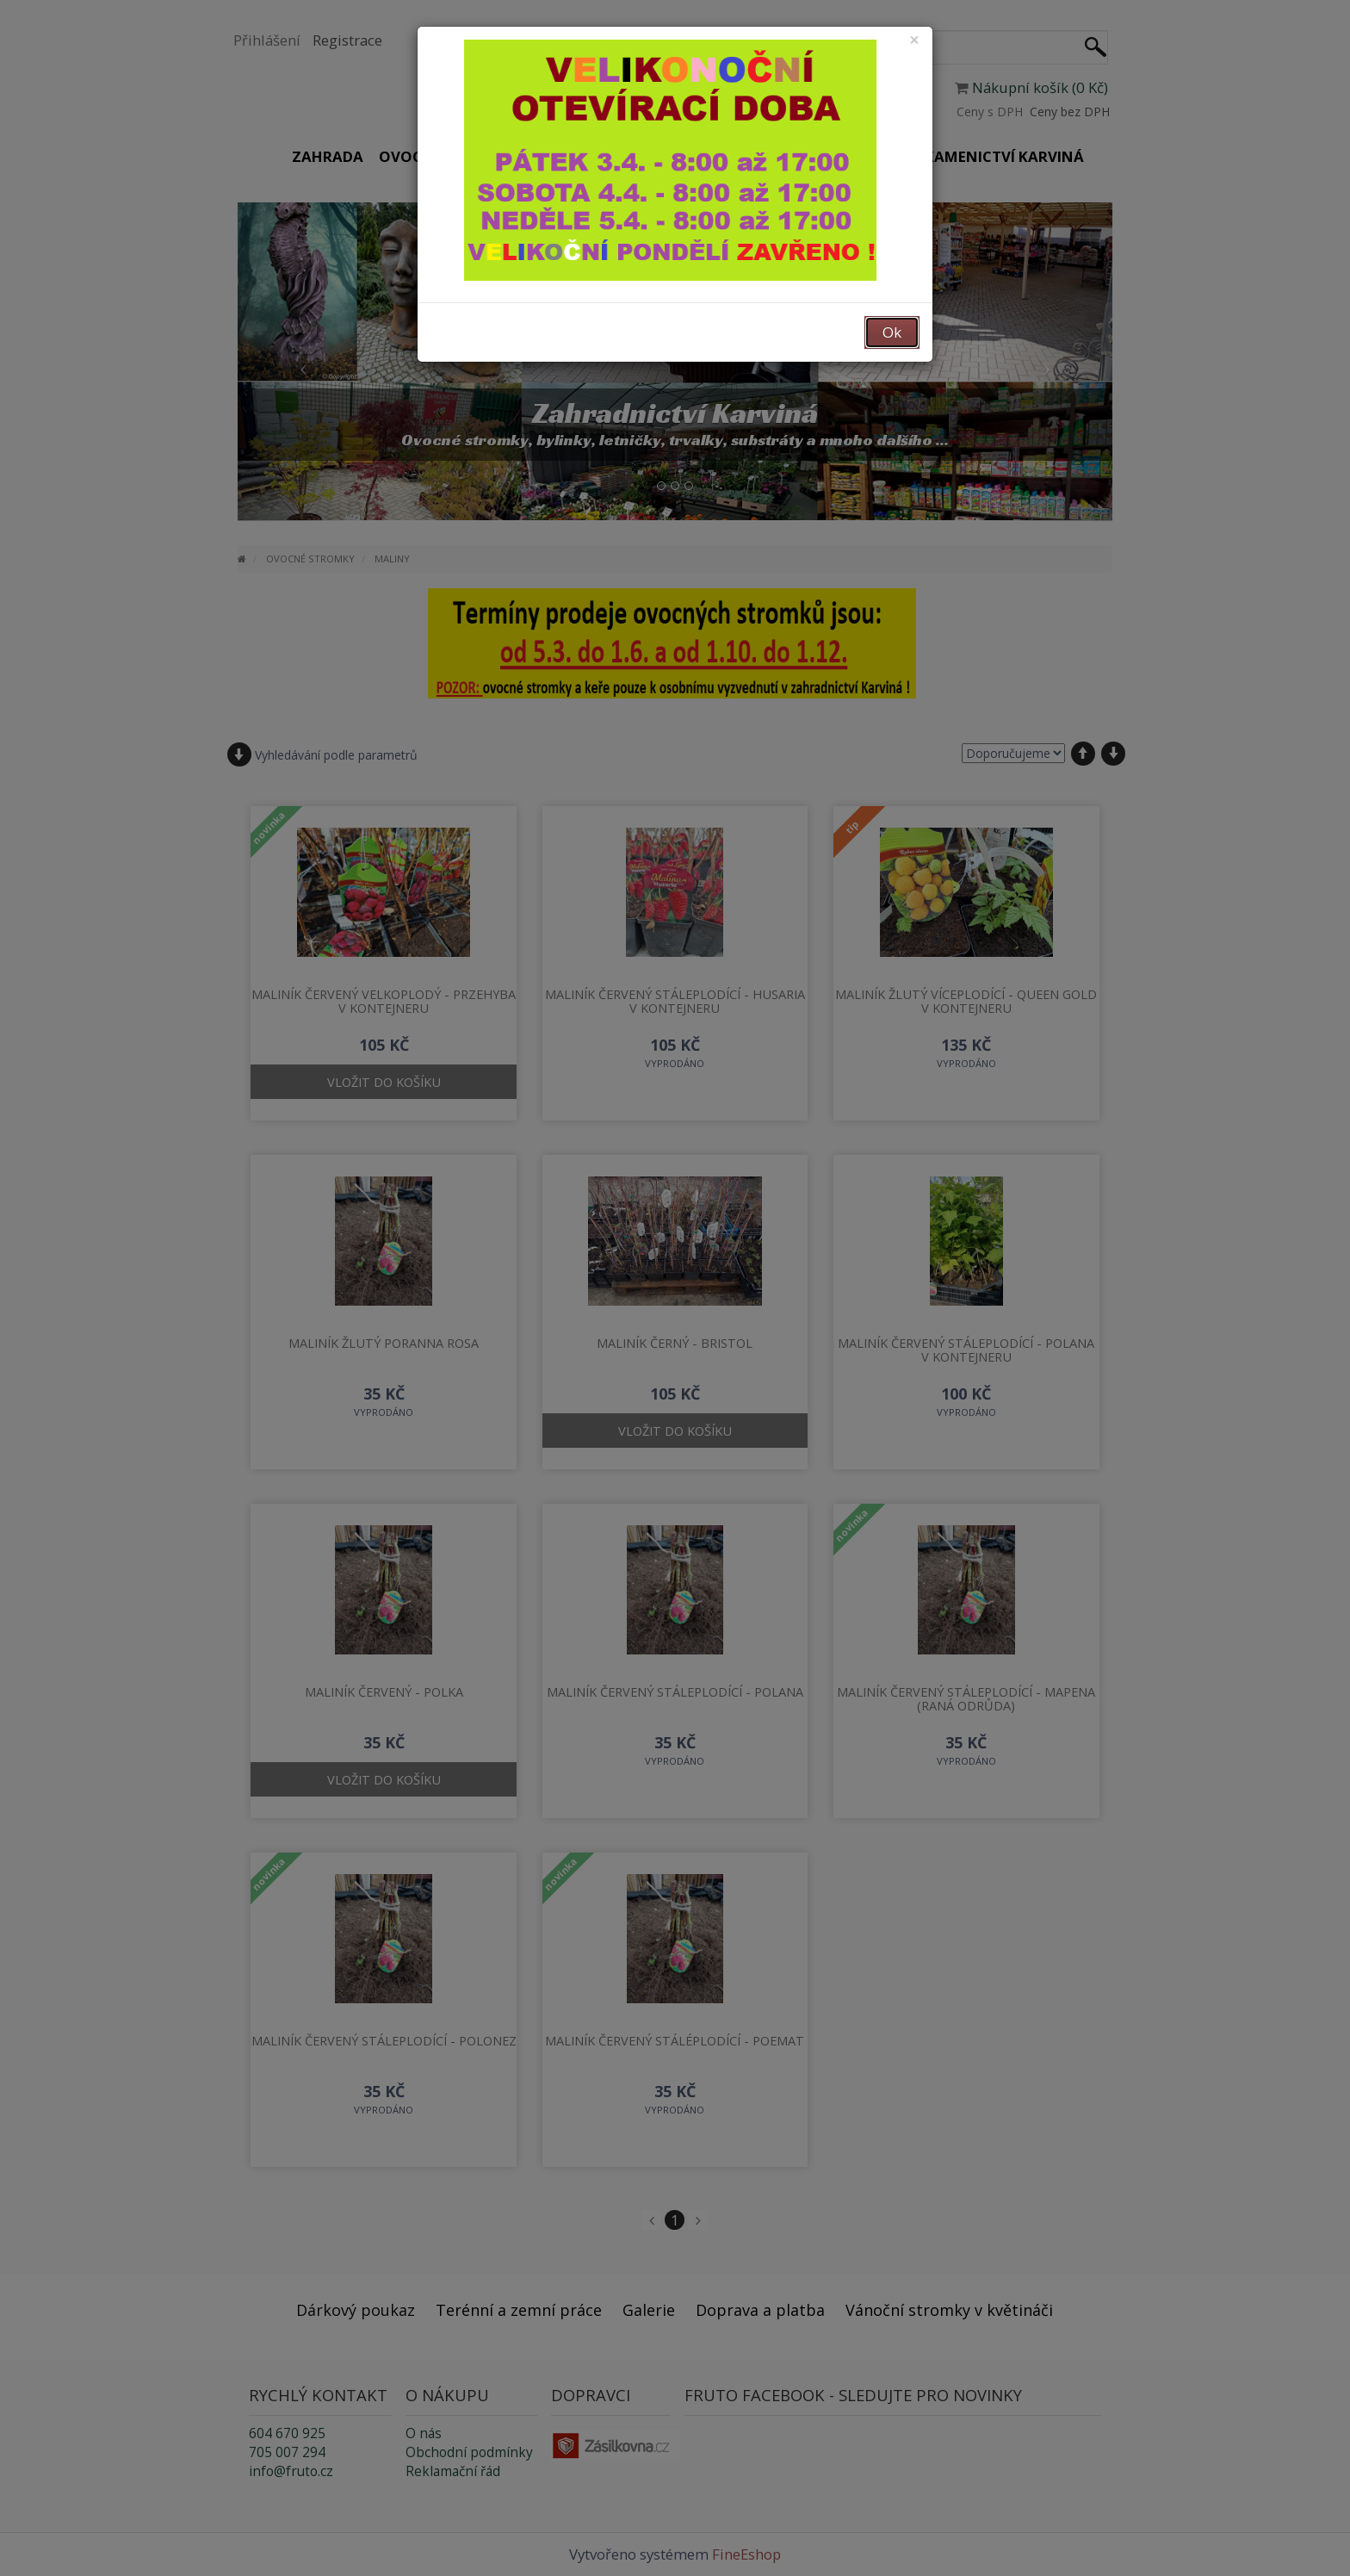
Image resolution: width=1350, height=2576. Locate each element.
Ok (891, 332)
